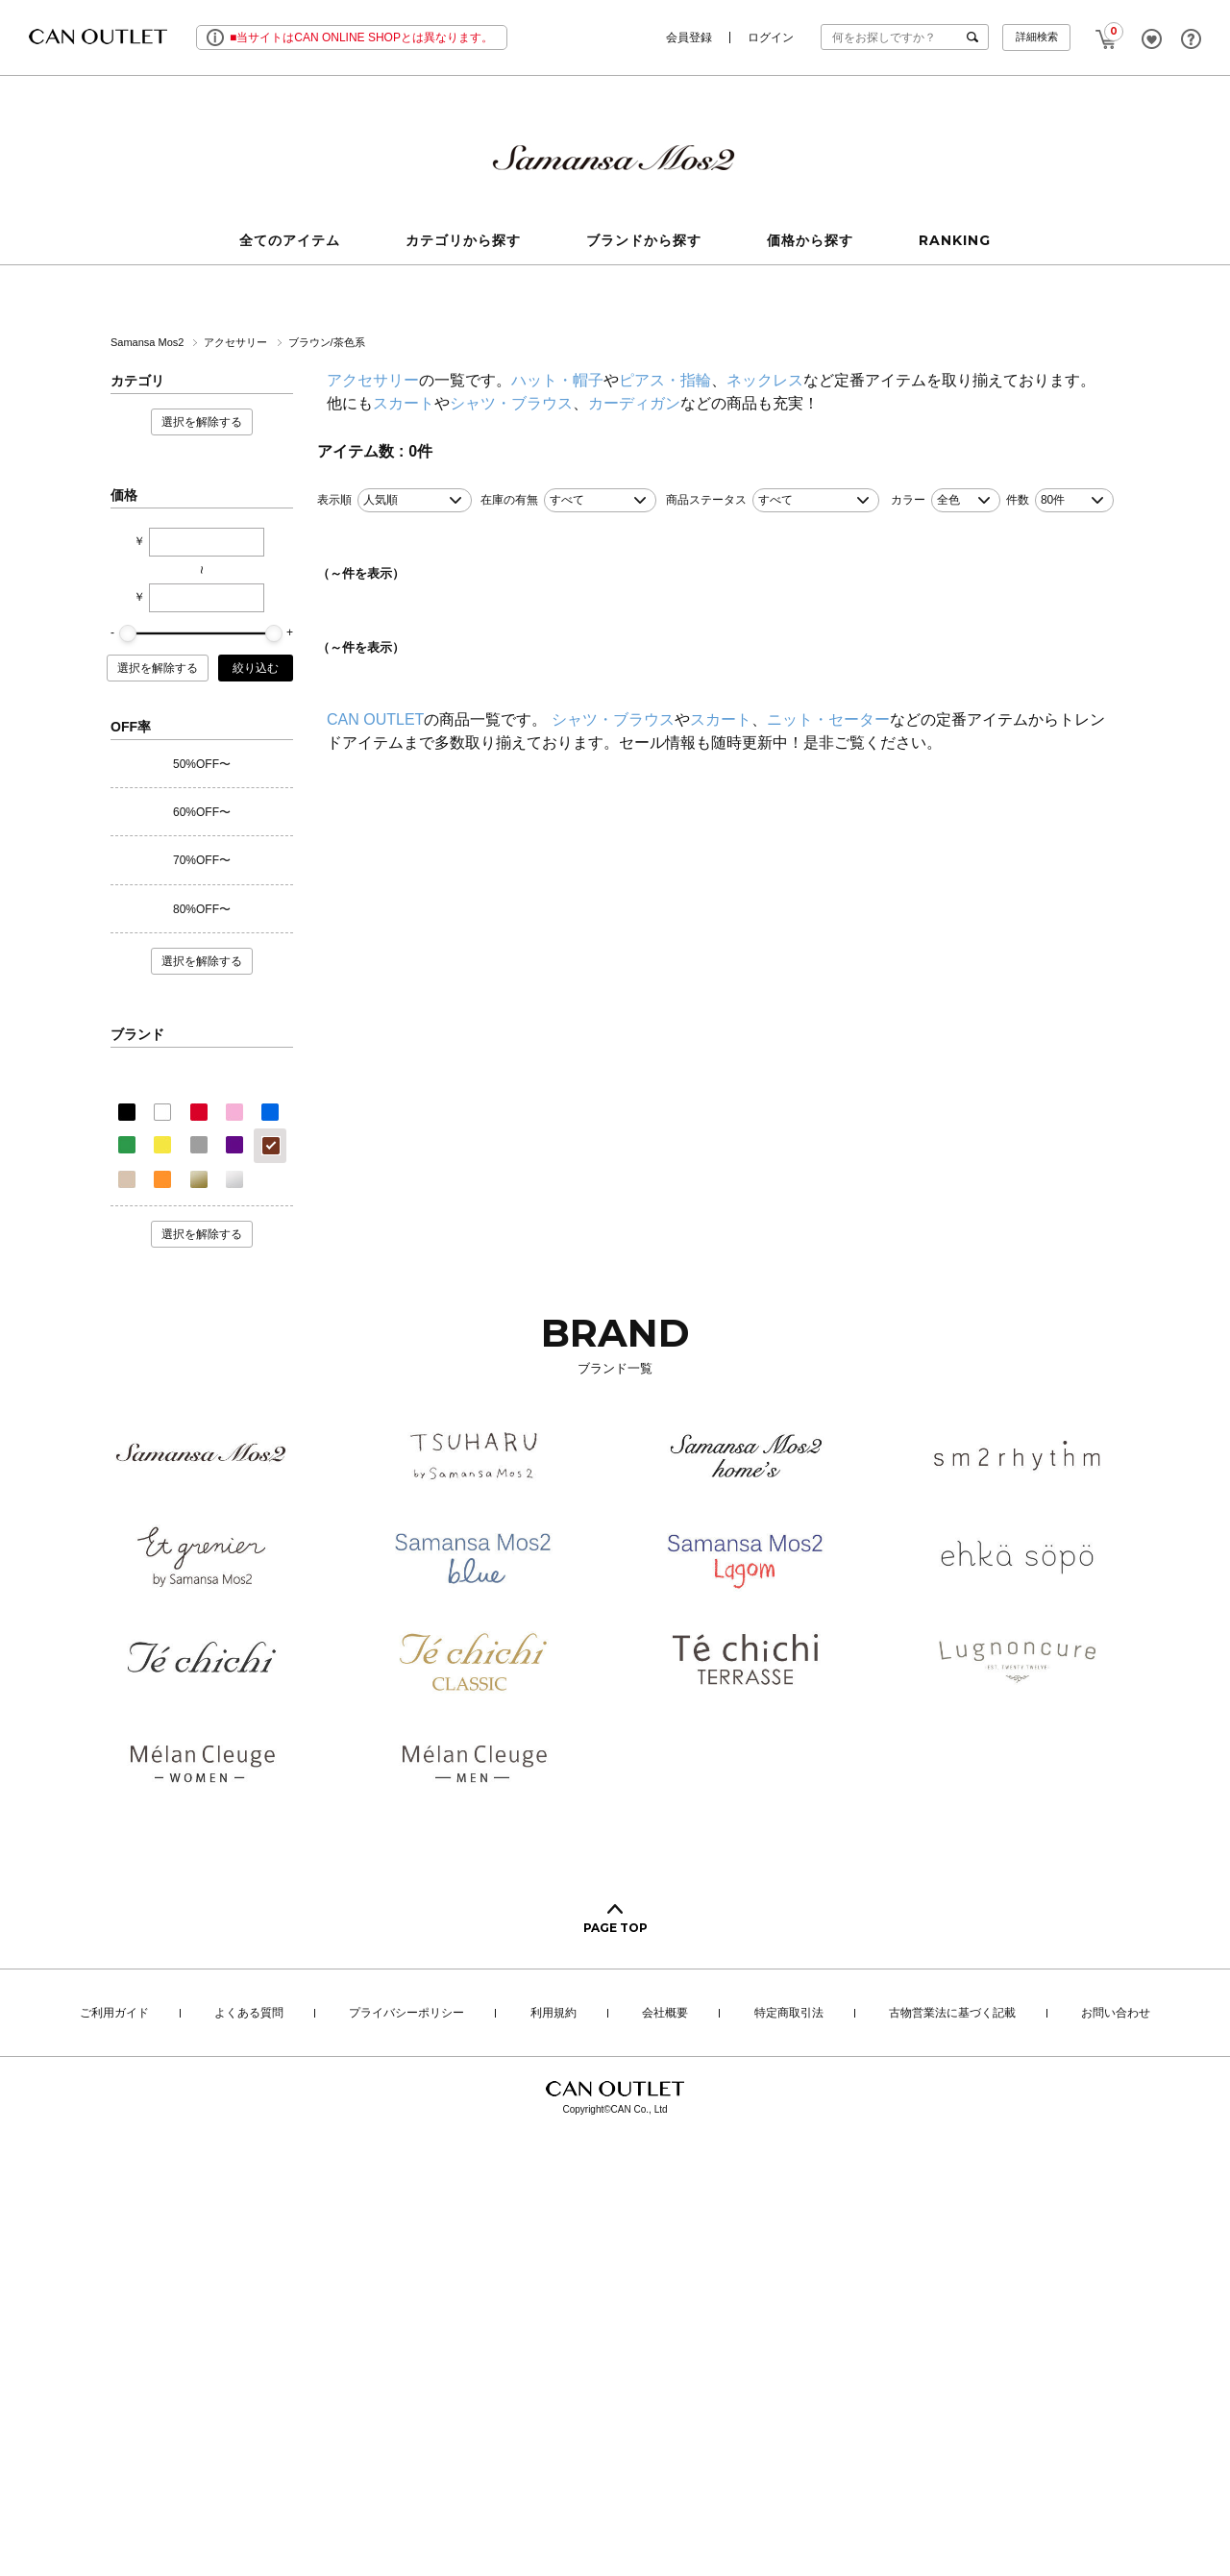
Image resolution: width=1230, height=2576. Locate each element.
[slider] (127, 633)
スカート (403, 403)
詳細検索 (1037, 36)
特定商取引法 (789, 2014)
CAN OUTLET (375, 719)
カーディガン (634, 403)
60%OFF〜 (202, 812)
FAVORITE (1152, 39)
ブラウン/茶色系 (326, 342)
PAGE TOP (615, 1927)
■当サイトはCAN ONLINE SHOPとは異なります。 (361, 37)
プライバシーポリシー (406, 2014)
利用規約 (553, 2014)
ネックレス (764, 380)
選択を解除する (201, 422)
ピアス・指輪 (665, 380)
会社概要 (665, 2014)
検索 (976, 37)
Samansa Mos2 (148, 342)
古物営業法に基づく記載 (952, 2014)
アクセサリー (237, 342)
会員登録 (689, 37)
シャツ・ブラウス (511, 403)
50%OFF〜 (202, 764)
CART (1107, 34)
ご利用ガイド (114, 2014)
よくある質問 (248, 2014)
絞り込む (256, 668)
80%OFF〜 (202, 909)
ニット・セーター (828, 719)
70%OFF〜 (202, 860)
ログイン (771, 37)
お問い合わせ (1115, 2014)
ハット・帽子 (557, 380)
